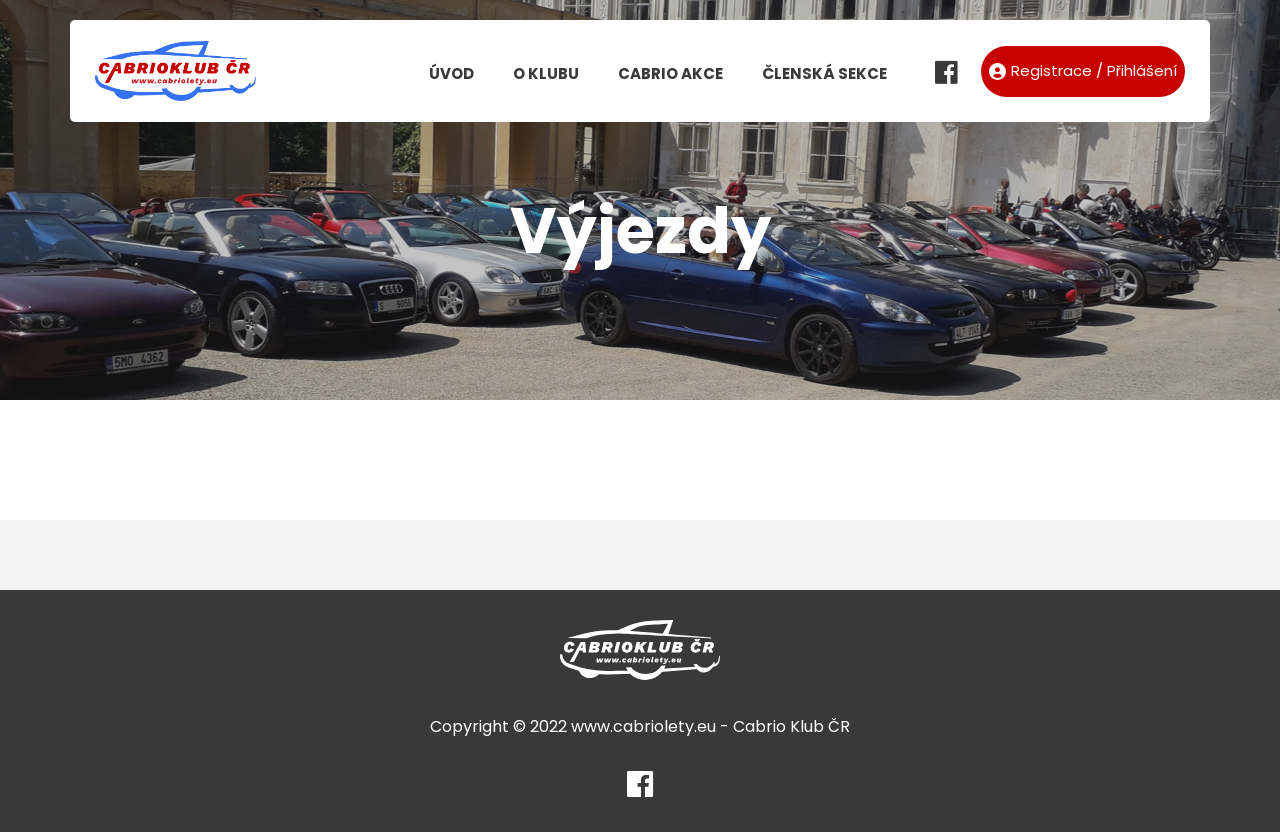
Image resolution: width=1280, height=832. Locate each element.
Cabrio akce (670, 73)
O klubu (546, 73)
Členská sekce (824, 73)
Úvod (451, 73)
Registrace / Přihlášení (1083, 70)
